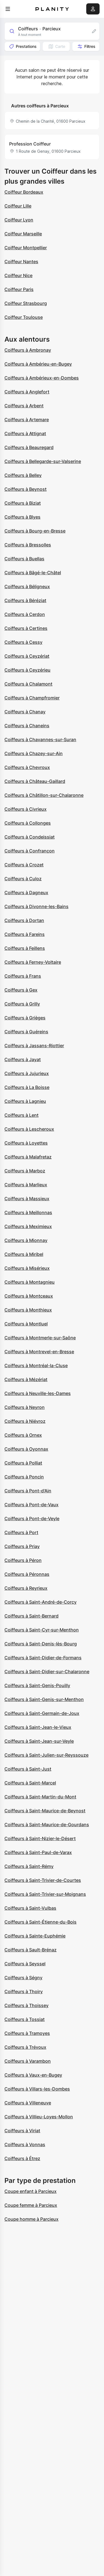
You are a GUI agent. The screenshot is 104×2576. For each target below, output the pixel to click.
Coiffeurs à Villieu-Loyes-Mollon (38, 2116)
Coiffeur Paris (19, 289)
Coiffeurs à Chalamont (28, 684)
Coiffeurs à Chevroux (27, 767)
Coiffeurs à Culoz (23, 878)
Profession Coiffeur (30, 144)
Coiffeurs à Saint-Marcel (30, 1783)
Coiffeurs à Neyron (24, 1407)
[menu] (7, 9)
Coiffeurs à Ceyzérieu (27, 670)
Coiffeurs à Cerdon (24, 614)
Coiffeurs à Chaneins (26, 725)
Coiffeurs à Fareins (24, 934)
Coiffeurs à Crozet (24, 864)
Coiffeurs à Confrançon (29, 851)
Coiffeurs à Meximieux (28, 1226)
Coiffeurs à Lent (21, 1115)
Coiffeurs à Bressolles (27, 545)
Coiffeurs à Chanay (24, 711)
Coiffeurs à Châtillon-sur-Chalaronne (43, 795)
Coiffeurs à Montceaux (28, 1296)
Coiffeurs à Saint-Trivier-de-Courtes (42, 1880)
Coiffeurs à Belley (23, 475)
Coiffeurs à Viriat (22, 2130)
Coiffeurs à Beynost (25, 489)
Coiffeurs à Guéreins (26, 1031)
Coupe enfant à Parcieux (30, 2191)
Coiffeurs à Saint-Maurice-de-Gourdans (46, 1824)
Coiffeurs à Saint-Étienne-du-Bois (40, 1922)
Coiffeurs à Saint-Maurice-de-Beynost (44, 1810)
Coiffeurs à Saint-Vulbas (30, 1908)
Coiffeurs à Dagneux (26, 892)
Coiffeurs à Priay (22, 1546)
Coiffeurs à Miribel (23, 1254)
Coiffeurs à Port (21, 1532)
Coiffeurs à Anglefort (26, 392)
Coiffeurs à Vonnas (24, 2144)
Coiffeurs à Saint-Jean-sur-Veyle (39, 1741)
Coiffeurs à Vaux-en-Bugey (33, 2075)
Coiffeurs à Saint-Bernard (31, 1616)
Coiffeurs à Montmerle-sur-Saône (40, 1337)
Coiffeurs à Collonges (27, 823)
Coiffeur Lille (17, 206)
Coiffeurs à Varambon (27, 2061)
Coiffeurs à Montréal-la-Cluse (36, 1365)
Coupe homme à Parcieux (31, 2219)
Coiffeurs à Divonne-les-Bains (36, 906)
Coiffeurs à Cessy (23, 642)
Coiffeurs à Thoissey (26, 2005)
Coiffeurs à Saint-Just (27, 1769)
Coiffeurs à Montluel (26, 1324)
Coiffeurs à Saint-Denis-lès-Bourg (40, 1643)
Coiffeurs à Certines (25, 628)
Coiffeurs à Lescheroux (29, 1129)
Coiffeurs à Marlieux (25, 1184)
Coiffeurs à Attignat (25, 433)
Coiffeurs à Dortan (24, 920)
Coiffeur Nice (18, 275)
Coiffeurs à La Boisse (26, 1087)
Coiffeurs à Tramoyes (27, 2033)
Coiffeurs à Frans (22, 976)
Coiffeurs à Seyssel (24, 1963)
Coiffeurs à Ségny (23, 1977)
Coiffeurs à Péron (23, 1560)
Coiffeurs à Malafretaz (28, 1157)
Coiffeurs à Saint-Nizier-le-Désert (40, 1838)
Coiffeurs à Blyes (22, 517)
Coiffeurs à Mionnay (25, 1240)
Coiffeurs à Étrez (22, 2158)
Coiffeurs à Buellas (24, 558)
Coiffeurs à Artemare (26, 419)
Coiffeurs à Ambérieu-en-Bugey (38, 364)
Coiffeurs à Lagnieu (25, 1101)
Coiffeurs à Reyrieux (25, 1588)
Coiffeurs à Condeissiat (29, 837)
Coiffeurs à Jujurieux (26, 1073)
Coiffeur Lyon (18, 220)
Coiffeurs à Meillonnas (28, 1212)
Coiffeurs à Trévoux (25, 2047)
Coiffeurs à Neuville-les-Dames (37, 1393)
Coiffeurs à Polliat (23, 1463)
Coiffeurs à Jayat (22, 1059)
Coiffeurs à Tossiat (24, 2019)
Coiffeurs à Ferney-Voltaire (32, 962)
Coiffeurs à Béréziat (25, 600)
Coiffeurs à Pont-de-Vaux (31, 1504)
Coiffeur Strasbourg (25, 303)
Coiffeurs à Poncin (24, 1477)
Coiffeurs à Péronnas (26, 1574)
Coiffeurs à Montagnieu (29, 1282)
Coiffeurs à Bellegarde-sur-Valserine (42, 461)
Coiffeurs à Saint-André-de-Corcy (40, 1602)
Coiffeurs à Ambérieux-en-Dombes (41, 378)
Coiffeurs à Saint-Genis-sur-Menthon (44, 1699)
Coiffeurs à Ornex (23, 1435)
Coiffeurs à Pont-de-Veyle (31, 1518)
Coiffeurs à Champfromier (32, 698)
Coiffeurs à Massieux (26, 1198)
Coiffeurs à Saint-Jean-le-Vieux (37, 1727)
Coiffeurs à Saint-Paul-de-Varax (38, 1852)
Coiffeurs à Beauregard (29, 447)
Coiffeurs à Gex (20, 990)
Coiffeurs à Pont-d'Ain (27, 1490)
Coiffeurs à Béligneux (27, 586)
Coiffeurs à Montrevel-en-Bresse (39, 1351)
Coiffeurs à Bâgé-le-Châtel (32, 572)
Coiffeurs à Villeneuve (27, 2103)
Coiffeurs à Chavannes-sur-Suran (40, 739)
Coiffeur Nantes (21, 261)
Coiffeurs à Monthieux (28, 1310)
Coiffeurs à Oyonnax (26, 1449)
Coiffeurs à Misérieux (27, 1268)
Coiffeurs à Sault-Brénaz (30, 1950)
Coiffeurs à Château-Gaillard (34, 781)
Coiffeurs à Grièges (24, 1017)
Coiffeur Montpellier (25, 247)
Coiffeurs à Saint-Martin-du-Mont (40, 1796)
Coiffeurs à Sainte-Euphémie (34, 1936)
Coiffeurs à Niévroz (24, 1421)
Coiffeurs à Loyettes (26, 1143)
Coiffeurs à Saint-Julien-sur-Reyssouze (46, 1755)
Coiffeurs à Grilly (22, 1004)
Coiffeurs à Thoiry (23, 1991)
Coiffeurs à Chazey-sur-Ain (33, 753)
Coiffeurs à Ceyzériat (26, 656)
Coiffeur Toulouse (23, 317)
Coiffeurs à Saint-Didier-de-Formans (43, 1657)
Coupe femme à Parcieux (30, 2205)
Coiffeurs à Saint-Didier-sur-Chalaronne (46, 1671)
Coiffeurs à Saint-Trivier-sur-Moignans (45, 1894)
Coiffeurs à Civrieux (25, 809)
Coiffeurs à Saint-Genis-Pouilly (37, 1685)
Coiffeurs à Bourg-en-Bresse (34, 531)
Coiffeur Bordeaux (23, 192)
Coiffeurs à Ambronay (27, 350)
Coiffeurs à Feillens (24, 948)
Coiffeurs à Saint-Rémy (29, 1866)
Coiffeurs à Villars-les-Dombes (37, 2089)
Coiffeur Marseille (23, 233)
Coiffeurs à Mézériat (25, 1379)
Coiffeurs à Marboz (24, 1171)
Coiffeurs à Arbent (24, 405)
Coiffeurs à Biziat (22, 503)
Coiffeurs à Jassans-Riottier (34, 1045)
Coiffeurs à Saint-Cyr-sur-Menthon (41, 1630)
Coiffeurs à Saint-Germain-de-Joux (41, 1713)
